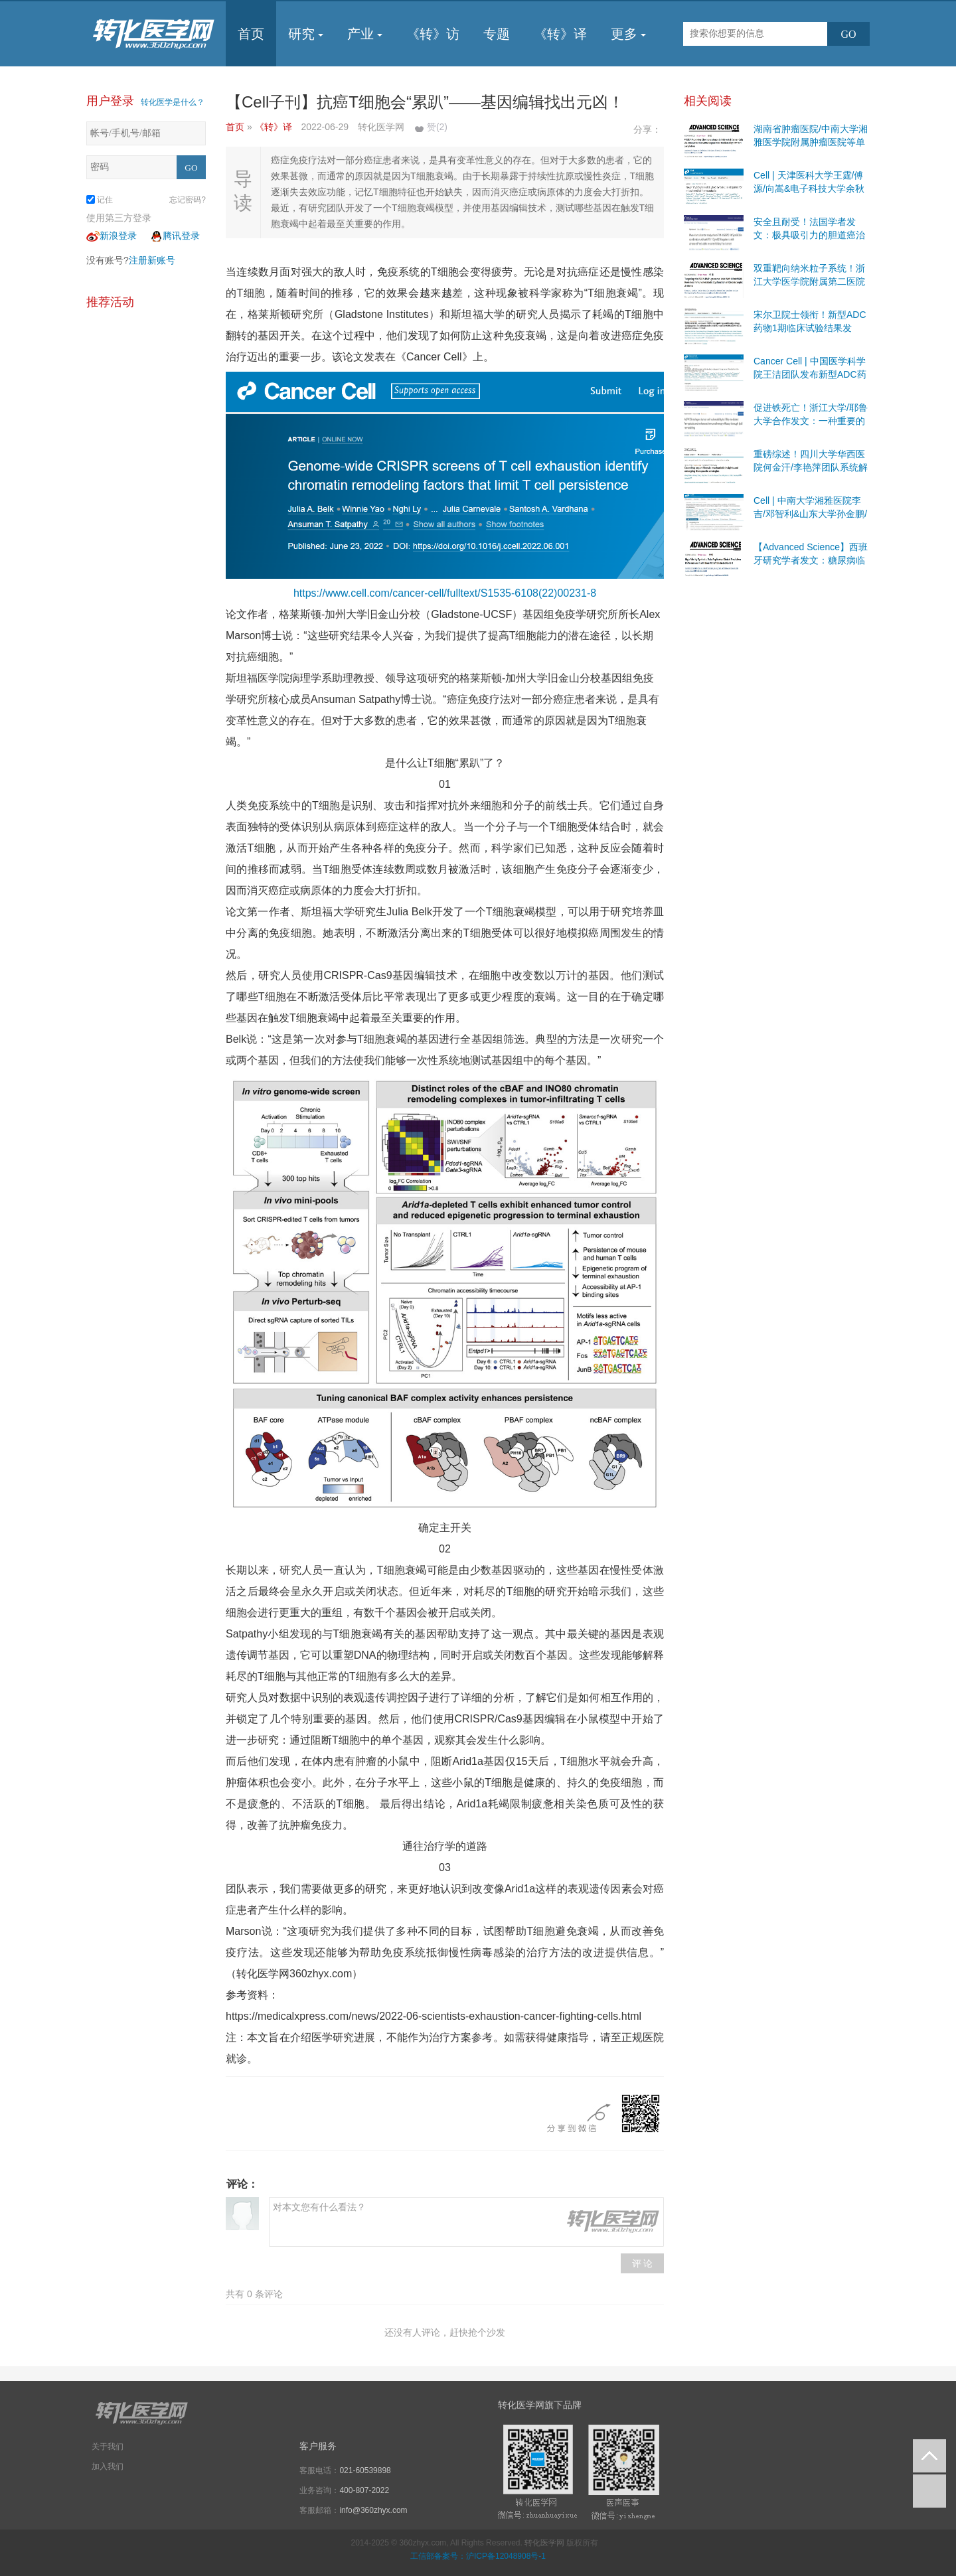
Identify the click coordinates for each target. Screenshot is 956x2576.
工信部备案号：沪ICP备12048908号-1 (478, 2556)
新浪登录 (111, 235)
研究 (305, 34)
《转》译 (560, 34)
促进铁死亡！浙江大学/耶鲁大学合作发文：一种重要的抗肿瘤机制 (811, 420)
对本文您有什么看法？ (466, 2222)
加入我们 (107, 2466)
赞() (437, 126)
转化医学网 (544, 2542)
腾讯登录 (174, 235)
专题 (496, 34)
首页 (251, 34)
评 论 (642, 2263)
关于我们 (107, 2446)
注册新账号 (152, 260)
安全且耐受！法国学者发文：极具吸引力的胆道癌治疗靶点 (809, 235)
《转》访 (432, 34)
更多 (628, 34)
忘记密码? (187, 199)
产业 (364, 34)
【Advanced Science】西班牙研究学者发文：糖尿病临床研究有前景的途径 (811, 560)
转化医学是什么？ (172, 102)
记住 (99, 199)
